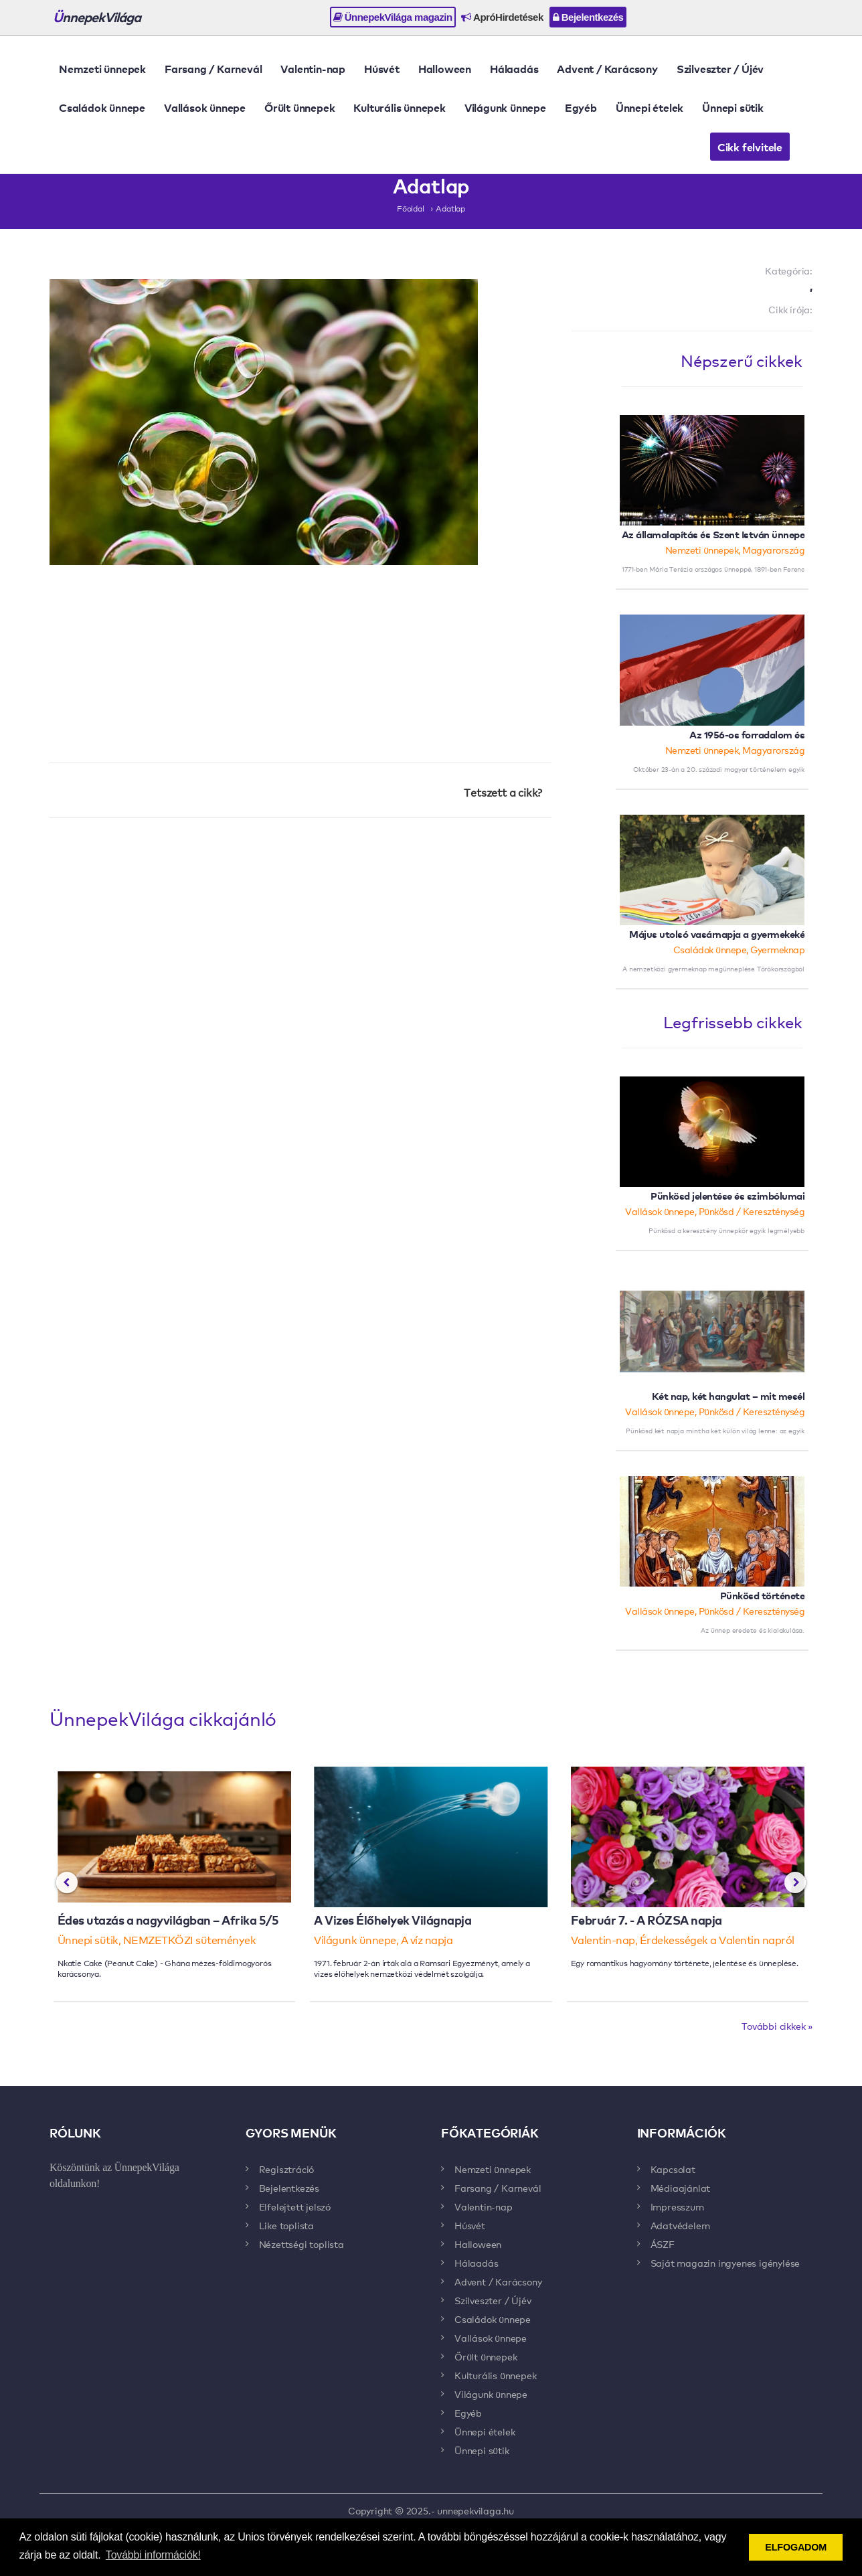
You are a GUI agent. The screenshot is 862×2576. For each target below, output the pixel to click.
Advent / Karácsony (607, 68)
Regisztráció (287, 2169)
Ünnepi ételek (649, 107)
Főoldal (410, 208)
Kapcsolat (673, 2169)
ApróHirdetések (502, 17)
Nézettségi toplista (301, 2244)
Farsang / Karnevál (213, 68)
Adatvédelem (680, 2225)
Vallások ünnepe (205, 107)
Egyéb (581, 107)
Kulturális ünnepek (399, 107)
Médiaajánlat (681, 2188)
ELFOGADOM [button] (796, 2547)
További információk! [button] (153, 2555)
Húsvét (382, 68)
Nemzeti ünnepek (102, 68)
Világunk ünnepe (505, 107)
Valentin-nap (312, 68)
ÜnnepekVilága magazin (392, 17)
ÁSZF (663, 2244)
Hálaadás (514, 68)
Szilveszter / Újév (720, 68)
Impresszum (677, 2206)
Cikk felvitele (749, 146)
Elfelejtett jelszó (295, 2206)
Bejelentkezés (588, 17)
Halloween (444, 68)
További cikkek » (777, 2026)
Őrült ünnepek (299, 107)
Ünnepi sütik (733, 107)
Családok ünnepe (102, 107)
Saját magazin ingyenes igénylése (725, 2263)
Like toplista (286, 2225)
